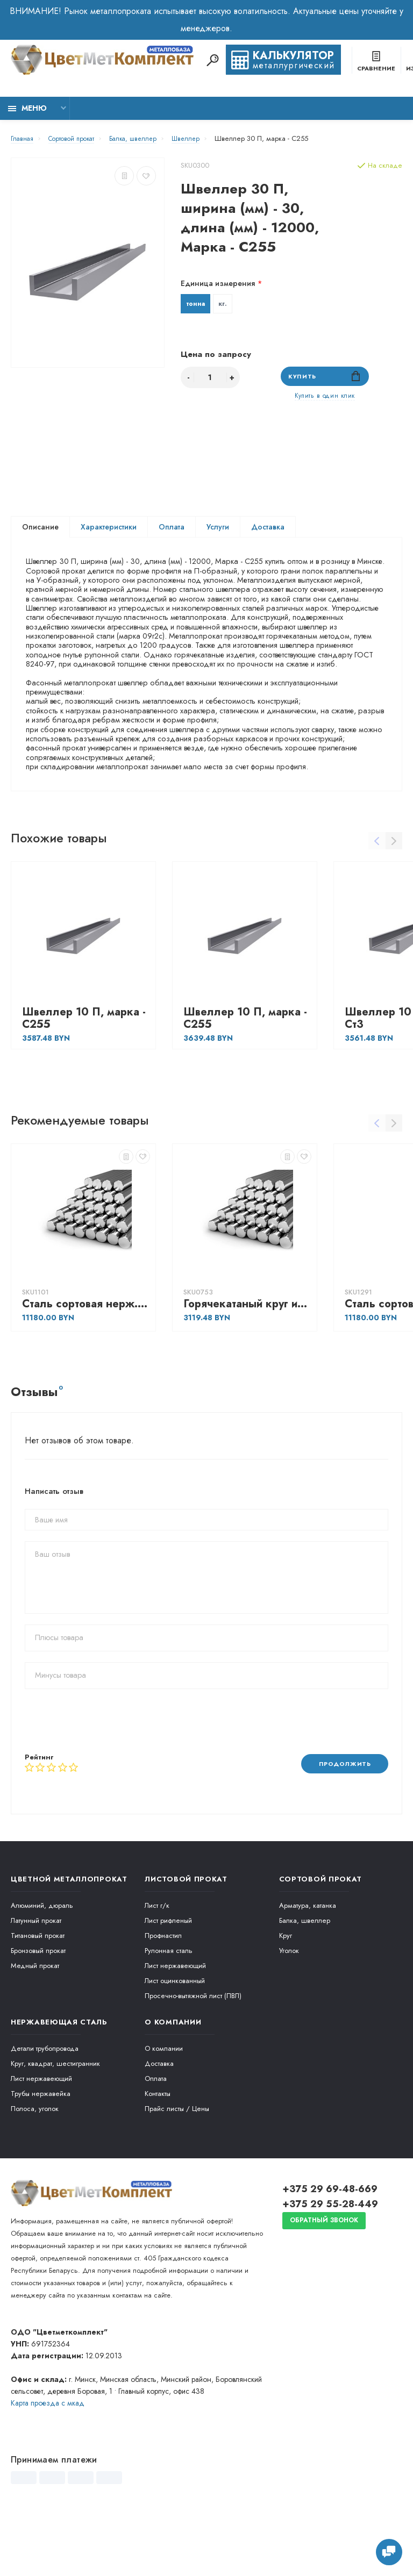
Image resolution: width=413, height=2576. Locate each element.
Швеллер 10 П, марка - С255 (84, 1082)
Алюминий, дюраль (42, 1970)
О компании (164, 2113)
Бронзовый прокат (38, 2015)
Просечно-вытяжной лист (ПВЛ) (193, 2061)
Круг (285, 2000)
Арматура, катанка (307, 1970)
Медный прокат (35, 2031)
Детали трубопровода (45, 2113)
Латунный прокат (36, 1985)
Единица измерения (218, 283)
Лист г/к (157, 1970)
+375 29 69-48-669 (330, 2254)
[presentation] (106, 1785)
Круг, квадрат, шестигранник (55, 2128)
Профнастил (163, 2000)
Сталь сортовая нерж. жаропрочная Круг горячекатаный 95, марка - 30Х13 (86, 1368)
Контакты (157, 2158)
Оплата (171, 533)
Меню (27, 108)
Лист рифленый (168, 1985)
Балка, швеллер (304, 1985)
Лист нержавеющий (175, 2031)
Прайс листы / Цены (177, 2174)
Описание (40, 533)
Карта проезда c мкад (47, 2468)
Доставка (267, 533)
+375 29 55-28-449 (330, 2269)
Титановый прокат (38, 2000)
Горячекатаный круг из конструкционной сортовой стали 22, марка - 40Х (247, 1368)
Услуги (217, 533)
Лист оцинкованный (175, 2046)
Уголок (289, 2015)
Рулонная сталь (169, 2015)
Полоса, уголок (35, 2174)
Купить (324, 379)
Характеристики (109, 533)
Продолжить (340, 1828)
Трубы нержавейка (40, 2158)
